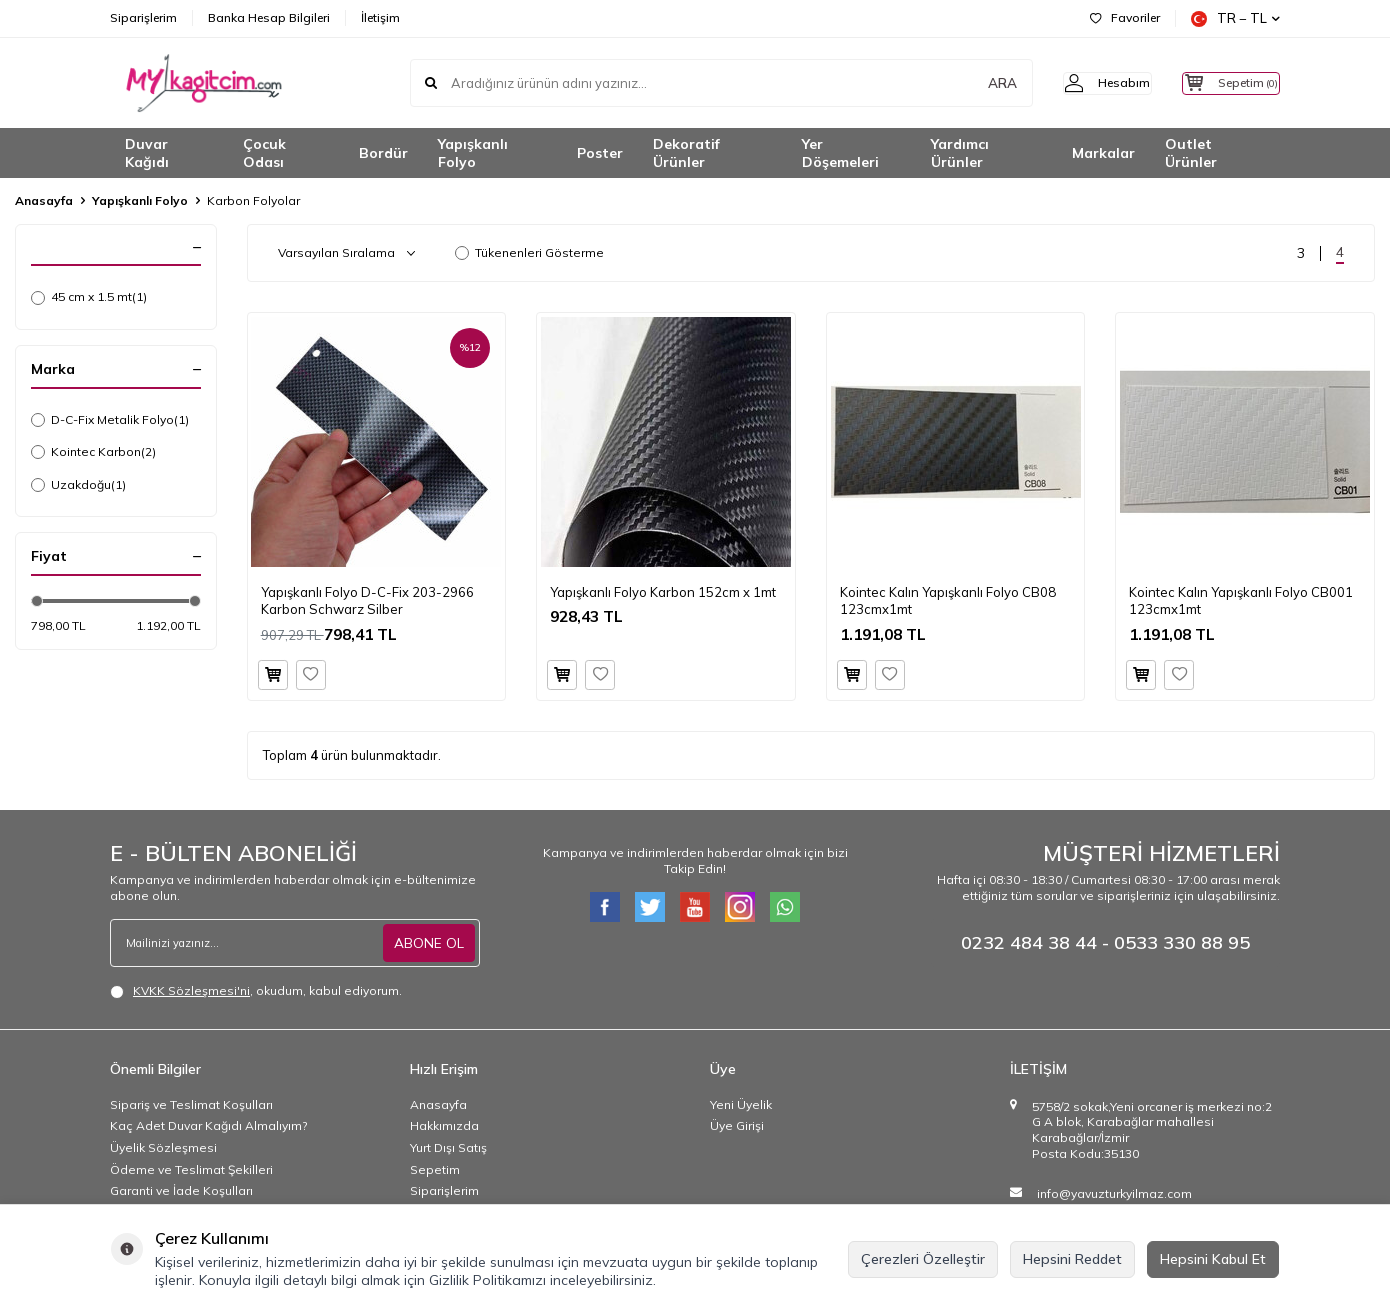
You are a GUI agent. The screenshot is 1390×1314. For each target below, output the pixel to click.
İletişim (380, 17)
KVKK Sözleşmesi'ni (191, 990)
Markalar (1103, 153)
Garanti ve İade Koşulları (181, 1190)
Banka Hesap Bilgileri (269, 17)
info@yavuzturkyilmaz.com (1114, 1193)
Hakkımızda (444, 1125)
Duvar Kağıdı (147, 153)
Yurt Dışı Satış (448, 1147)
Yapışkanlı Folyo (473, 153)
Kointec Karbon (93, 452)
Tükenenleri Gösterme (529, 252)
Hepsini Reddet (1072, 1259)
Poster (600, 153)
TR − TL (1235, 18)
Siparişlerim (143, 17)
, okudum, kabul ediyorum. (256, 991)
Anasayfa (44, 200)
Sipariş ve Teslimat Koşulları (191, 1104)
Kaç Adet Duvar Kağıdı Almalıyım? (208, 1125)
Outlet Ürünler (1191, 153)
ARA (967, 83)
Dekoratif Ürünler (686, 153)
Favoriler (1125, 17)
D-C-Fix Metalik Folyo (110, 420)
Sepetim (435, 1169)
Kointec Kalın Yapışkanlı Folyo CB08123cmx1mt (948, 600)
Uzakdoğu (78, 485)
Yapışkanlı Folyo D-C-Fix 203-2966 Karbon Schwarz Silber (367, 600)
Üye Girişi (737, 1125)
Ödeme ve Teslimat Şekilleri (191, 1169)
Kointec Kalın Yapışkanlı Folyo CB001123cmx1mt (1241, 600)
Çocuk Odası (264, 153)
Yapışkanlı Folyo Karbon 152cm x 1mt (663, 592)
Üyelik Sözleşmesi (163, 1147)
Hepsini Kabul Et (1213, 1259)
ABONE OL (429, 942)
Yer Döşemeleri (840, 153)
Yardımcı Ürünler (960, 153)
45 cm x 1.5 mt (89, 297)
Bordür (383, 153)
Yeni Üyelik (741, 1104)
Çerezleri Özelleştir (923, 1259)
